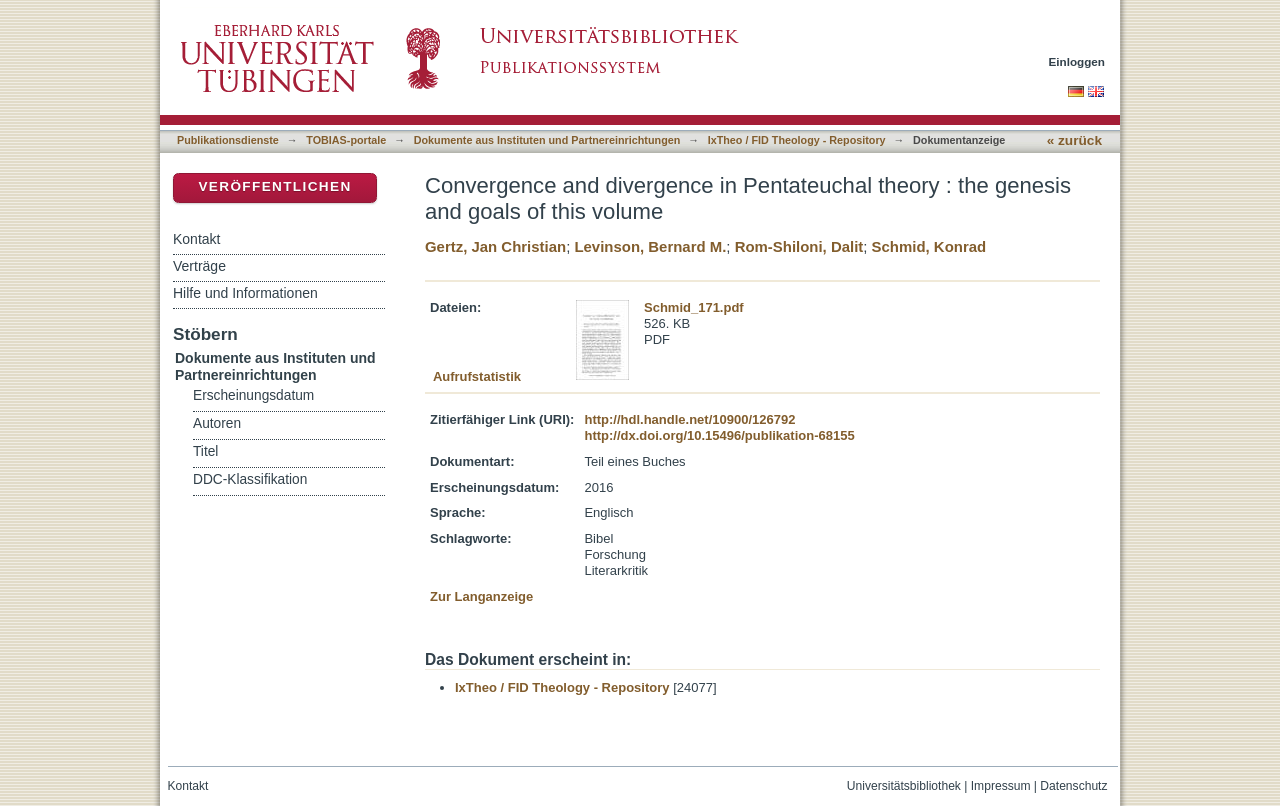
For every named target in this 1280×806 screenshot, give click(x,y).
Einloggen (1077, 61)
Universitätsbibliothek (904, 786)
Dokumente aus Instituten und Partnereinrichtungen (547, 140)
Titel (205, 451)
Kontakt (196, 239)
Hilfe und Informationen (245, 293)
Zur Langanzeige (481, 596)
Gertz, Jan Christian (495, 246)
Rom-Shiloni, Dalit (799, 246)
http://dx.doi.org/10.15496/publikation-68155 (719, 435)
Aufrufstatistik (477, 376)
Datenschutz (1073, 786)
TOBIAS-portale (346, 140)
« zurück (1074, 140)
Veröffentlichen (274, 186)
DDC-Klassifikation (250, 479)
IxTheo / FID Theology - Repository (797, 140)
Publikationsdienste (228, 140)
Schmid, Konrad (929, 246)
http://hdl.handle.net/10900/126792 (689, 419)
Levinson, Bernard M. (650, 246)
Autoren (217, 423)
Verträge (199, 266)
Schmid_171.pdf (694, 307)
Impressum (1001, 786)
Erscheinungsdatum (253, 395)
